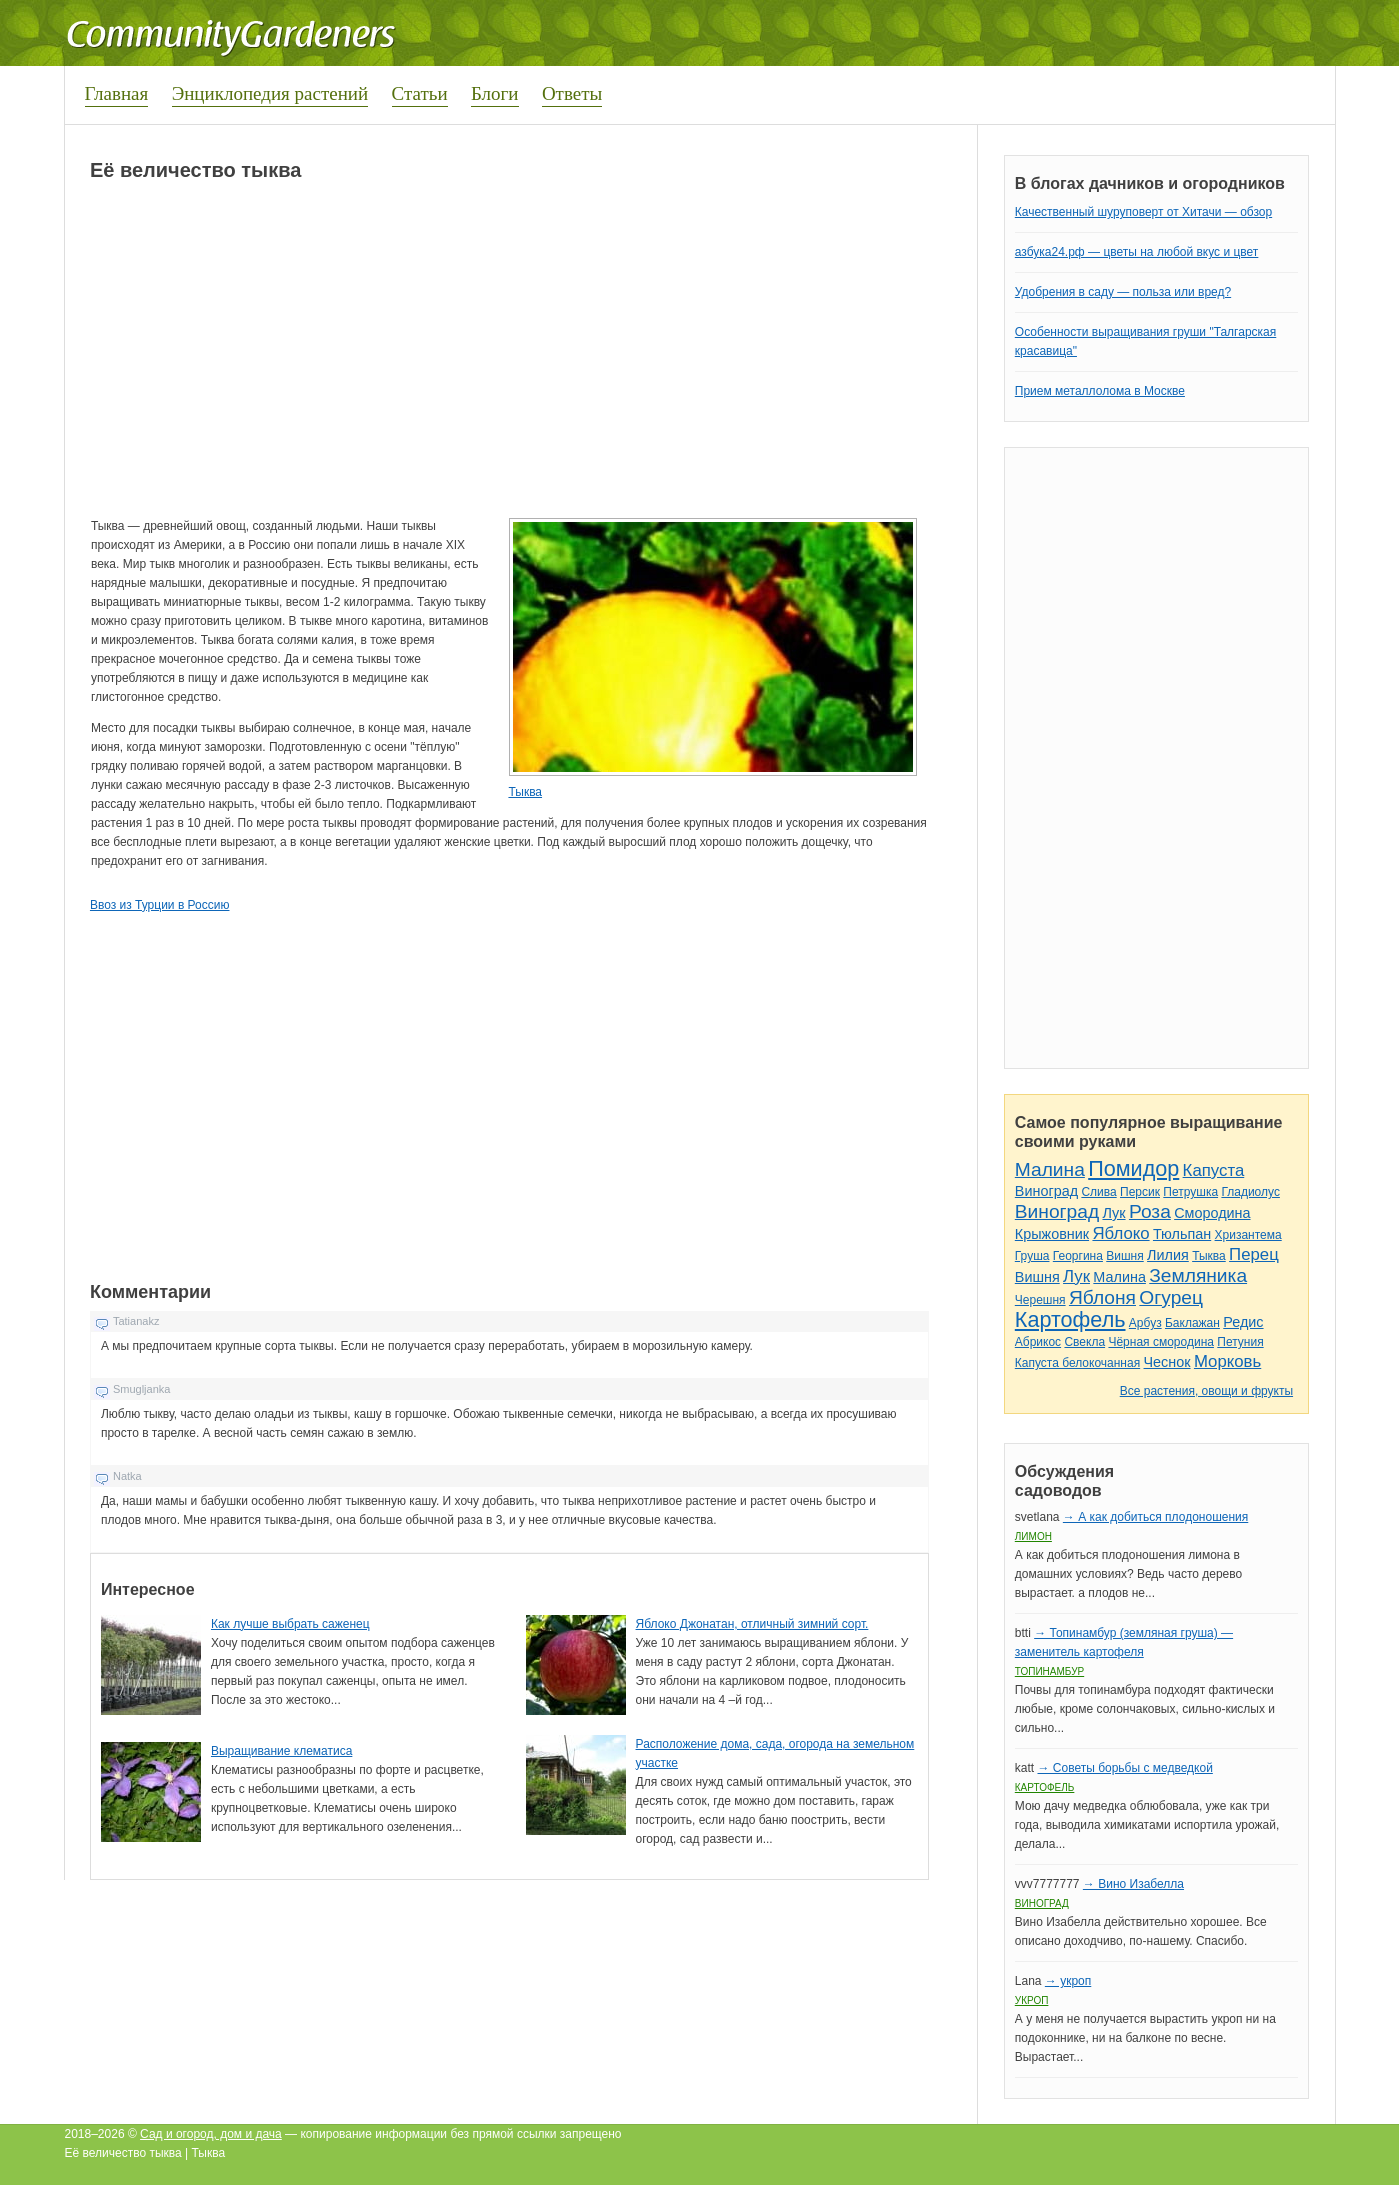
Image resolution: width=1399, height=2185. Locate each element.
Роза (1150, 1211)
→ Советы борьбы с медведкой (1124, 1768)
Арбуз (1145, 1323)
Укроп (1032, 2000)
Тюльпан (1182, 1234)
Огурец (1171, 1297)
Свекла (1084, 1342)
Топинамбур (1049, 1671)
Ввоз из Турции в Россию (160, 905)
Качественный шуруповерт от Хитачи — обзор (1143, 212)
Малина (1050, 1169)
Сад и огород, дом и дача (211, 2134)
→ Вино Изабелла (1133, 1884)
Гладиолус (1250, 1192)
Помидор (1133, 1168)
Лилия (1168, 1255)
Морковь (1227, 1361)
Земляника (1198, 1275)
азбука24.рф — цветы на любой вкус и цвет (1137, 252)
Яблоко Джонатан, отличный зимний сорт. (752, 1624)
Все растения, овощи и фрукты (1206, 1391)
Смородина (1212, 1213)
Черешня (1040, 1300)
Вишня (1124, 1256)
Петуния (1240, 1342)
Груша (1032, 1256)
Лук (1113, 1213)
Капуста (1214, 1170)
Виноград (1046, 1191)
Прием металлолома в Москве (1100, 391)
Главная (117, 93)
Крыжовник (1052, 1234)
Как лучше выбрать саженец (290, 1624)
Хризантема (1248, 1235)
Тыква (525, 792)
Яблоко (1120, 1233)
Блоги (495, 93)
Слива (1098, 1192)
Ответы (572, 93)
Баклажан (1192, 1323)
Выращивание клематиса (281, 1751)
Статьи (420, 93)
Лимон (1033, 1536)
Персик (1140, 1192)
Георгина (1078, 1256)
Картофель (1070, 1319)
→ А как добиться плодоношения (1155, 1517)
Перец (1254, 1254)
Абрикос (1038, 1342)
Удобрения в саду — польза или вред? (1123, 292)
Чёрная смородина (1161, 1342)
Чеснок (1167, 1362)
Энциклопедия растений (270, 93)
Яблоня (1102, 1297)
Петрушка (1190, 1192)
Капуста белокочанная (1077, 1363)
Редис (1243, 1322)
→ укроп (1068, 1981)
